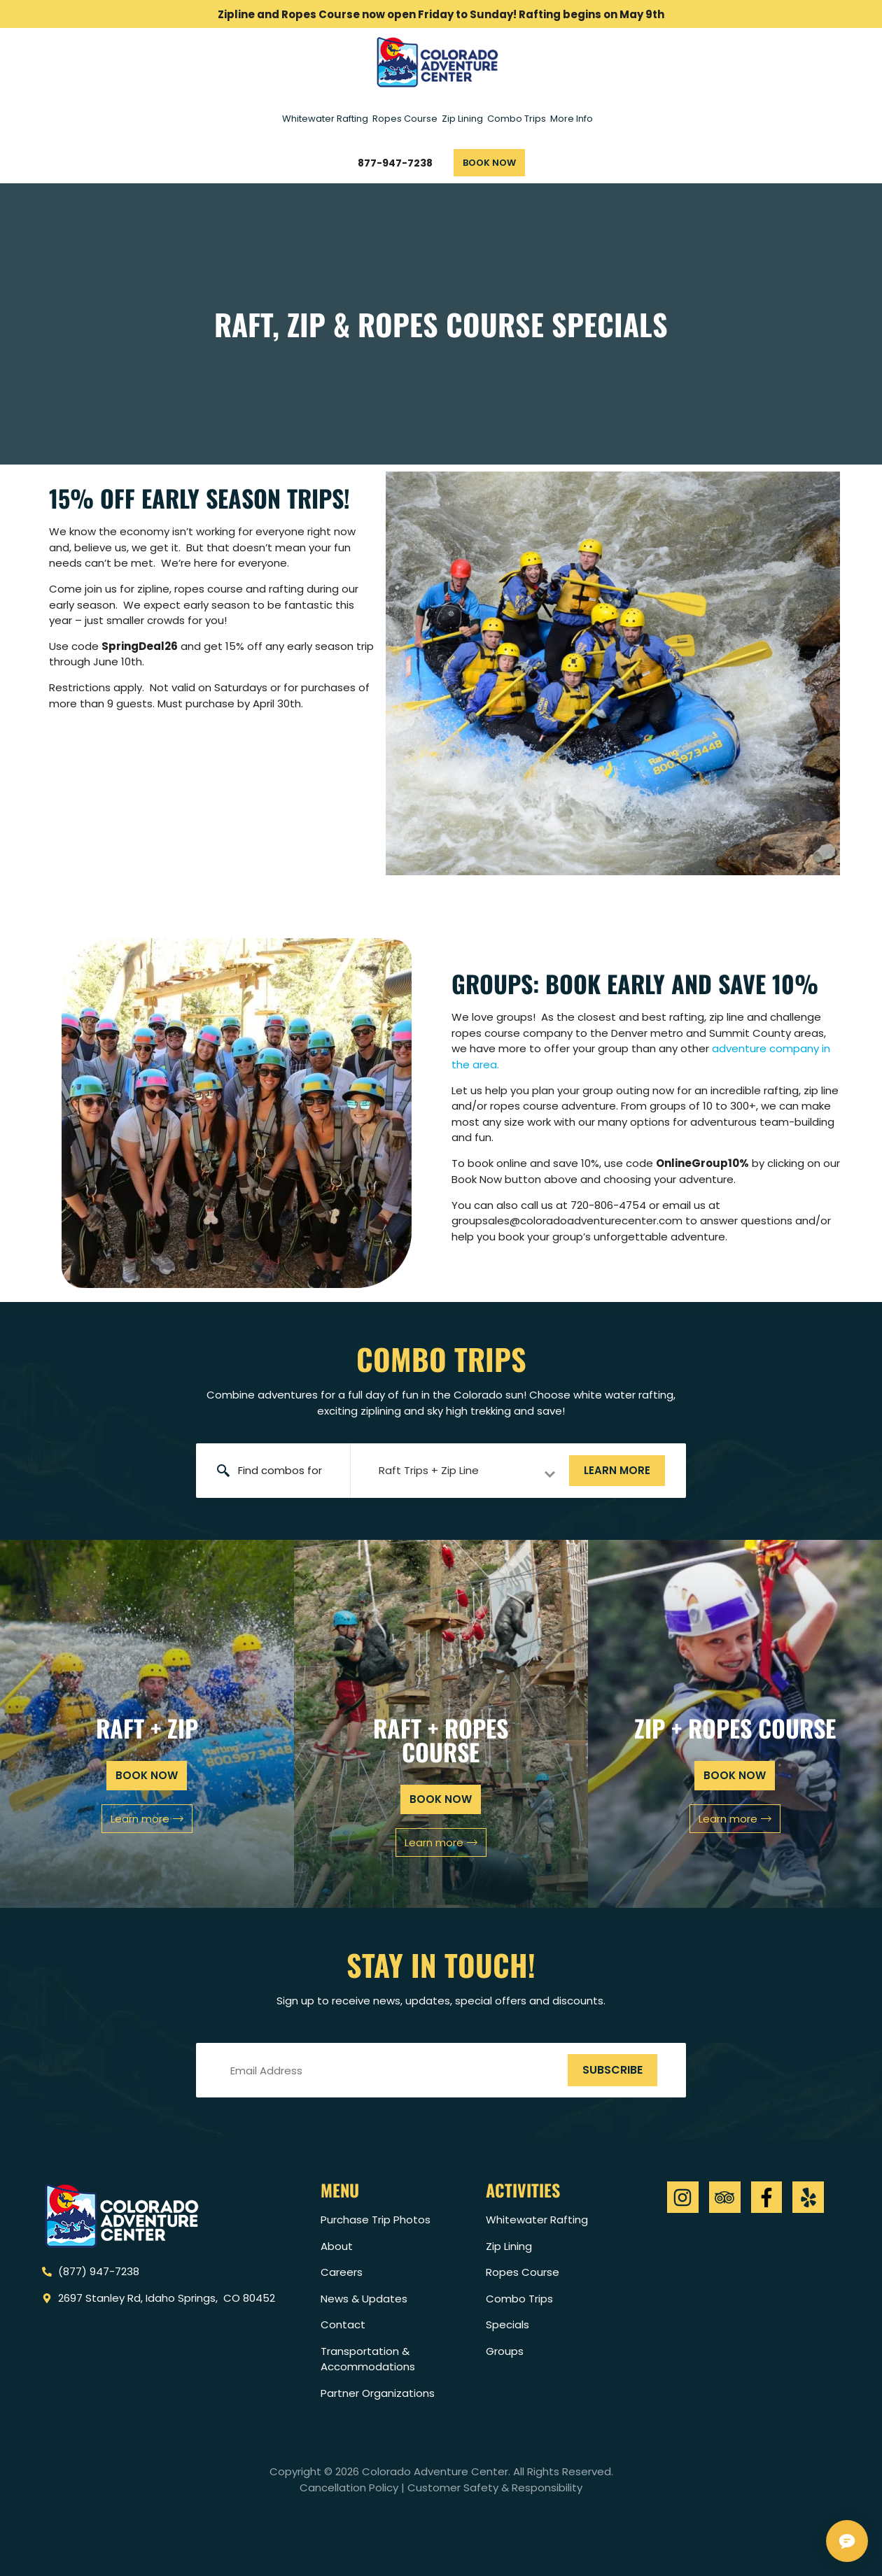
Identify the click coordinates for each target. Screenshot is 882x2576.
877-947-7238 (395, 163)
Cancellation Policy (349, 2487)
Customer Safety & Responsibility (494, 2487)
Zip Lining (462, 118)
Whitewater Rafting (325, 118)
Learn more (617, 1470)
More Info (571, 118)
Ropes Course (405, 118)
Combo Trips (516, 118)
